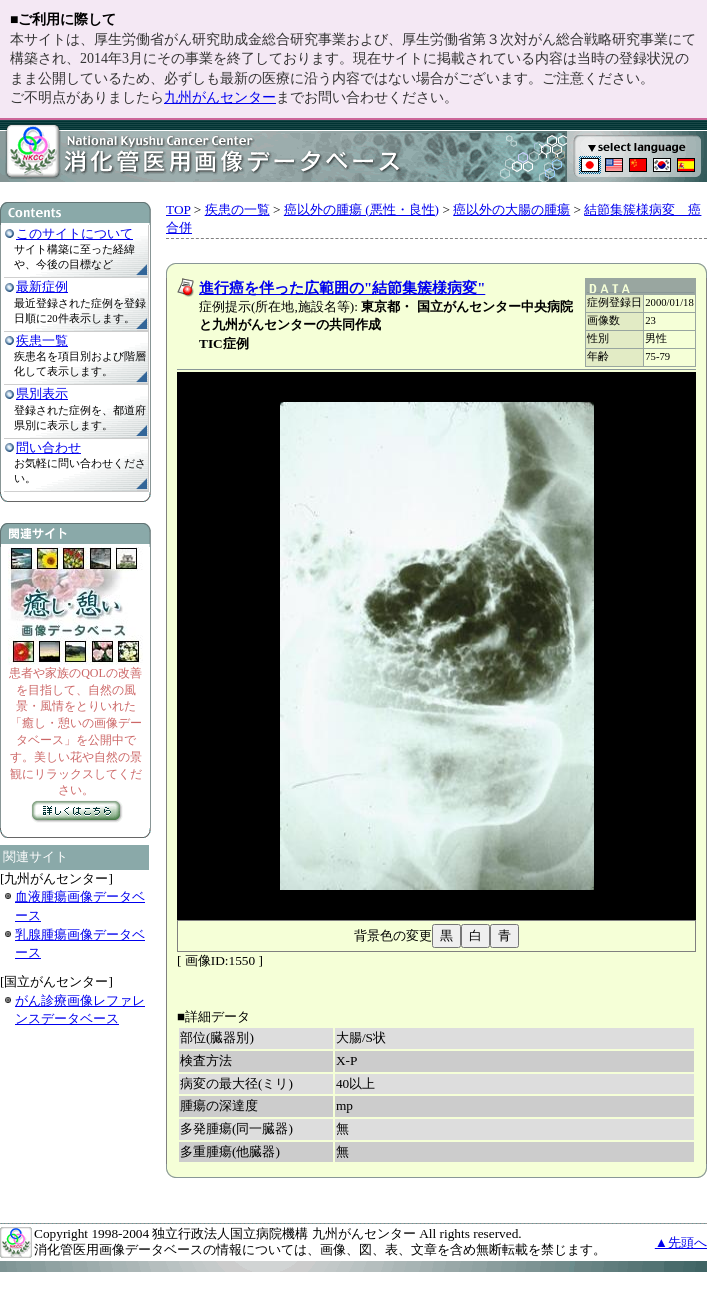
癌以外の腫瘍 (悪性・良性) (361, 209)
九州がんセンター (220, 97)
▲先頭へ (681, 1242)
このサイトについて (74, 233)
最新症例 (42, 286)
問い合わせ (48, 447)
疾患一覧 (42, 340)
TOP (178, 209)
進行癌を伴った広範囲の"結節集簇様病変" (342, 288)
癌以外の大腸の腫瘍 (511, 209)
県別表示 (42, 393)
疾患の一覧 (237, 209)
